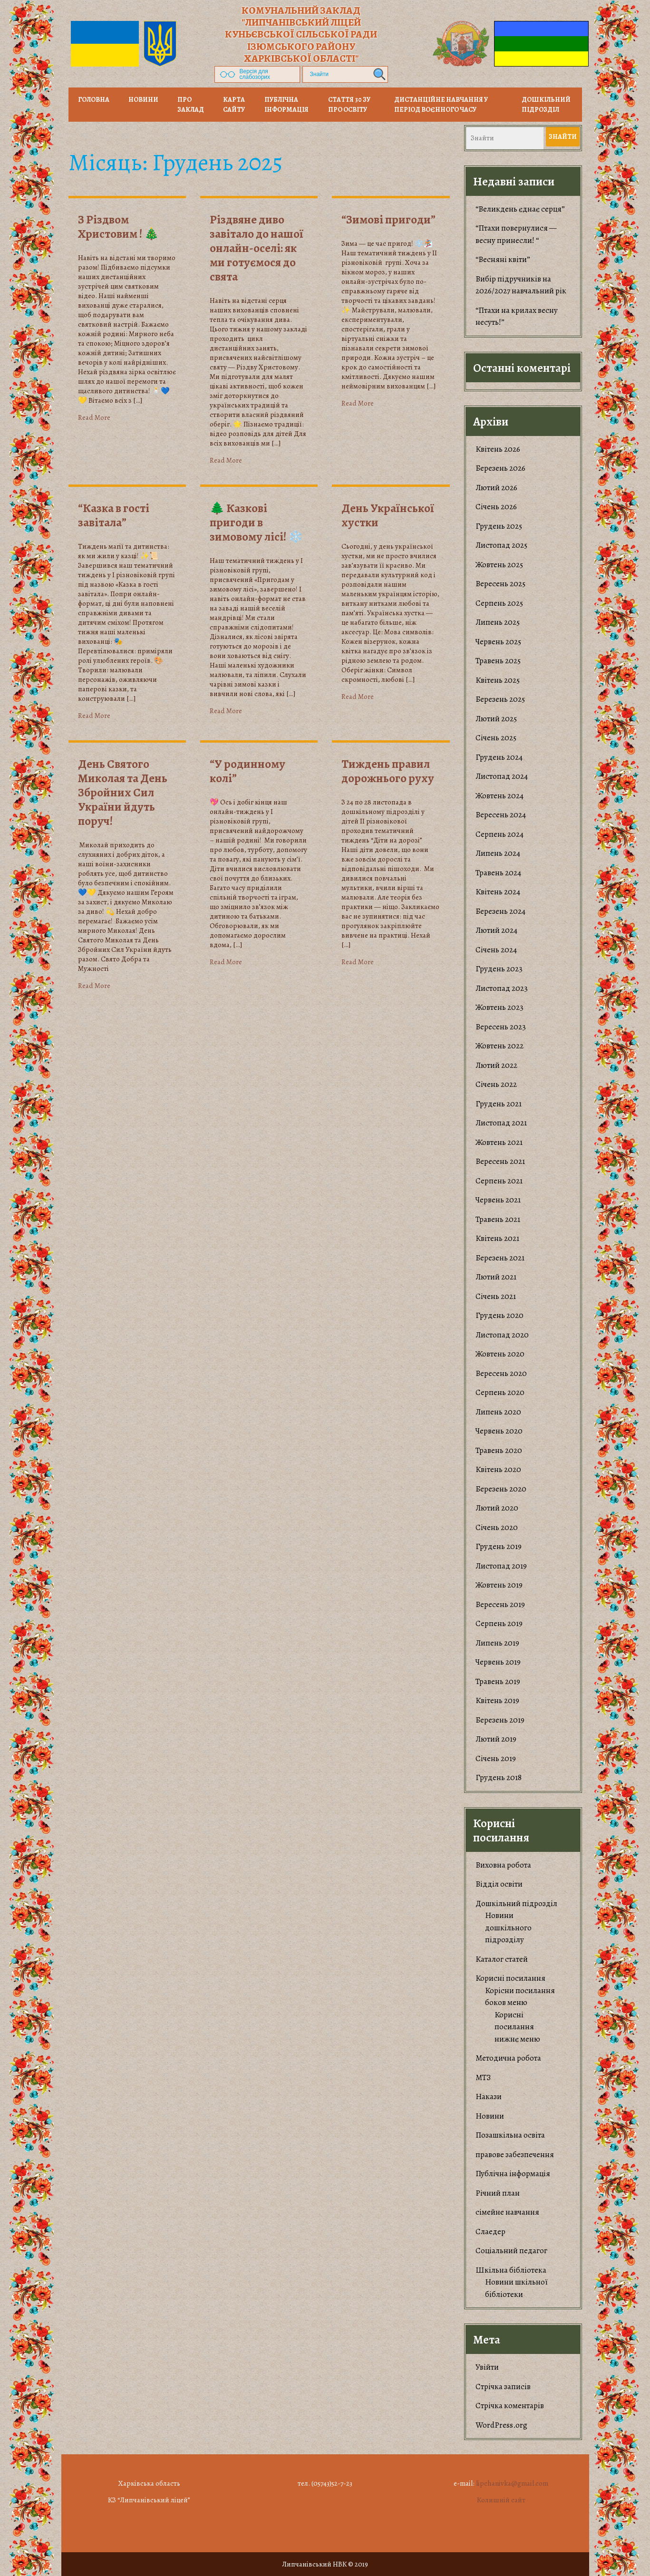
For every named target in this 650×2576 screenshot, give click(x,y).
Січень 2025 (495, 737)
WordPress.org (501, 2425)
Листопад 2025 (501, 545)
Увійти (487, 2367)
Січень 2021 (495, 1296)
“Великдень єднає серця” (520, 208)
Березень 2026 (500, 468)
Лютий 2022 (496, 1065)
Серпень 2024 (499, 834)
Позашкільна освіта (510, 2135)
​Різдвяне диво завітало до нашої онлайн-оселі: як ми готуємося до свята (256, 248)
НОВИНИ (143, 99)
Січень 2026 (496, 506)
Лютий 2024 (496, 930)
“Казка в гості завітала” (113, 515)
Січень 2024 (496, 949)
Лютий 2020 (496, 1507)
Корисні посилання (510, 1978)
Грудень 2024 (499, 757)
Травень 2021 (497, 1219)
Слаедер (490, 2231)
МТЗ (483, 2077)
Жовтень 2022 (499, 1045)
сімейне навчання (507, 2212)
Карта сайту (234, 104)
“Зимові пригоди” (388, 220)
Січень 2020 (496, 1527)
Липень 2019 (497, 1642)
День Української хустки (387, 515)
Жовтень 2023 (499, 1007)
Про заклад (190, 104)
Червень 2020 (499, 1430)
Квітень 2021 (497, 1238)
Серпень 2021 (499, 1180)
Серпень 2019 (499, 1623)
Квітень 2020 (498, 1469)
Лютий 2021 (495, 1276)
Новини (489, 2116)
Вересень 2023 (500, 1026)
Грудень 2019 (498, 1546)
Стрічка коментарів (509, 2405)
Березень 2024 (500, 911)
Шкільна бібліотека (510, 2270)
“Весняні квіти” (502, 259)
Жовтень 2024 (499, 795)
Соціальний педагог (511, 2250)
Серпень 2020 (499, 1392)
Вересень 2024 (500, 814)
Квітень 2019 (497, 1700)
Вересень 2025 (500, 583)
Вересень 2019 (500, 1604)
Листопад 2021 (501, 1122)
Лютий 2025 (496, 718)
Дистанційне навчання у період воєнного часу (441, 104)
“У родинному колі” (247, 771)
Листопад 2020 (502, 1334)
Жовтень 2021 (499, 1142)
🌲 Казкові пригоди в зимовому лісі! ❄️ (256, 522)
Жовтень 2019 (499, 1584)
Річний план (497, 2193)
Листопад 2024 (501, 776)
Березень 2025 (500, 699)
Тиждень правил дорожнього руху (387, 771)
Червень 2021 (498, 1199)
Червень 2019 (498, 1661)
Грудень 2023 (499, 968)
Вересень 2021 (500, 1161)
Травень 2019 (497, 1681)
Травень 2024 (498, 872)
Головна (93, 99)
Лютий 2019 (495, 1738)
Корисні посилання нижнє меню (517, 2026)
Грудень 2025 (498, 526)
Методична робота (508, 2058)
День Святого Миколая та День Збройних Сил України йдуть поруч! (122, 792)
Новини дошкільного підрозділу (508, 1927)
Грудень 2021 (498, 1103)
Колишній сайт (501, 2500)
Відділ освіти (499, 1884)
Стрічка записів (503, 2386)
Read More (94, 417)
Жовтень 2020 (499, 1353)
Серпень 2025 (499, 603)
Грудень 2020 (499, 1315)
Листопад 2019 (501, 1565)
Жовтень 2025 (499, 564)
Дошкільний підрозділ (546, 104)
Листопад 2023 (501, 988)
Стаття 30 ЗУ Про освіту (349, 104)
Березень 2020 (500, 1488)
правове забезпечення (514, 2154)
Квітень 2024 (497, 891)
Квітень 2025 (497, 680)
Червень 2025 (498, 641)
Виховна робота (503, 1864)
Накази (488, 2096)
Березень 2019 (499, 1719)
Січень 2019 (495, 1758)
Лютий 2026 (496, 487)
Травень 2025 (498, 660)
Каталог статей (501, 1959)
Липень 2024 (497, 853)
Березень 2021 (499, 1257)
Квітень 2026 (497, 449)
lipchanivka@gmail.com (512, 2483)
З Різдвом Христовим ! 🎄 (118, 227)
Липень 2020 (498, 1411)
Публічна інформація (286, 104)
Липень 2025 (497, 622)
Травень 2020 (498, 1450)
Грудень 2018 (498, 1777)
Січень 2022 (496, 1084)
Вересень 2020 (501, 1373)
